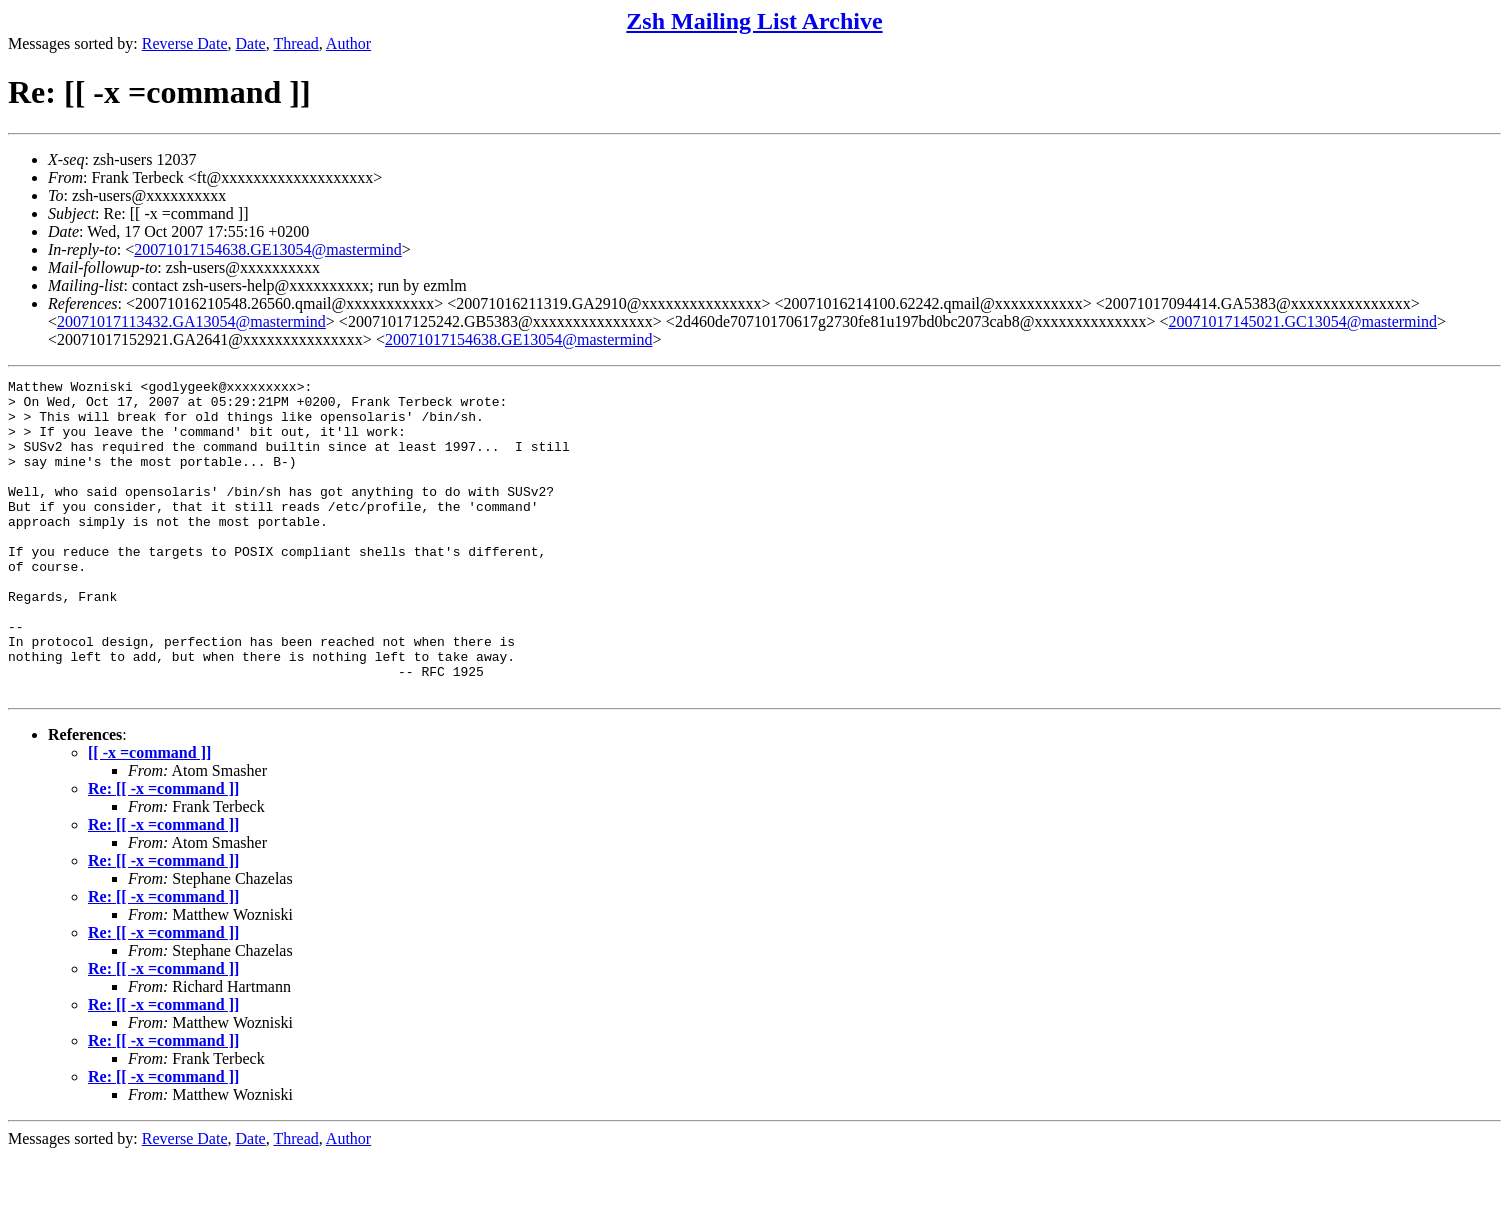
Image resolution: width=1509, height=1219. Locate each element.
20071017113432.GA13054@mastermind (191, 321)
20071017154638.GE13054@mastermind (268, 249)
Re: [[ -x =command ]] (163, 851)
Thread (295, 43)
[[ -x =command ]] (149, 815)
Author (348, 43)
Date (251, 43)
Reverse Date (185, 43)
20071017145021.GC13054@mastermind (1303, 321)
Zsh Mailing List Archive (754, 21)
